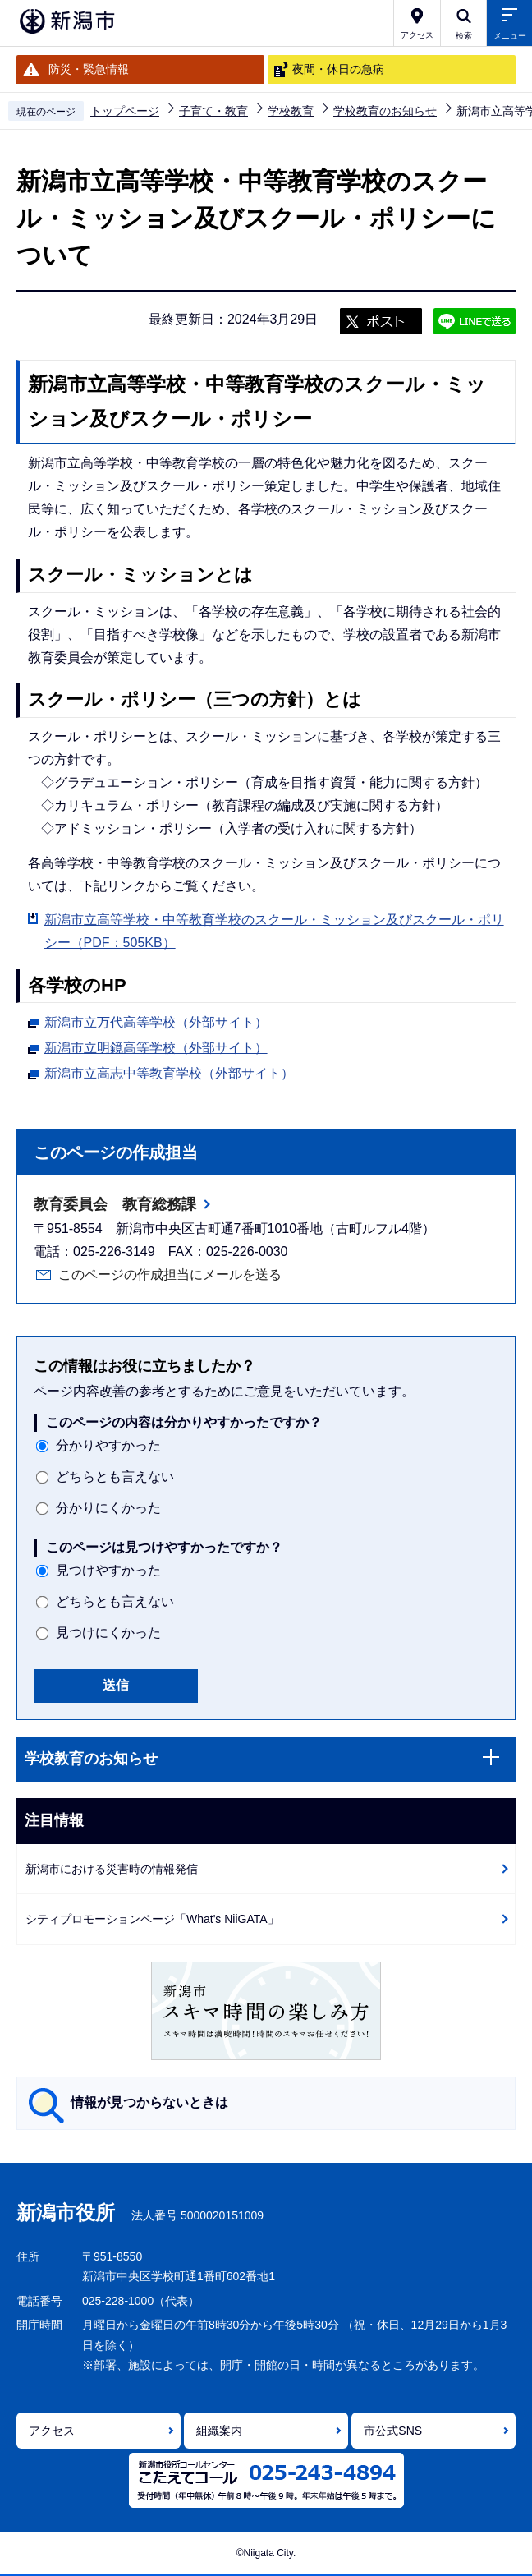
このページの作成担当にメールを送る (170, 1274)
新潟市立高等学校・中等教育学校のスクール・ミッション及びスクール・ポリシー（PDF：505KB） (274, 931)
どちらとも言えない (115, 1477)
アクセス (52, 2430)
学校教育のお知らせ (385, 110)
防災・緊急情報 (88, 69)
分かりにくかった (108, 1508)
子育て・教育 (213, 110)
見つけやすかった (108, 1570)
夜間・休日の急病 (338, 69)
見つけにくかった (108, 1633)
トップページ (124, 110)
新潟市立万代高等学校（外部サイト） (156, 1020)
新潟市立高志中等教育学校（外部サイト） (169, 1071)
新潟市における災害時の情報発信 (111, 1868)
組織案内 (219, 2430)
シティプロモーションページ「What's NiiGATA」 (152, 1918)
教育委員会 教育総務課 (115, 1204)
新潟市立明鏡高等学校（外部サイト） (156, 1046)
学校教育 (291, 110)
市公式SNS (393, 2430)
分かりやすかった (108, 1445)
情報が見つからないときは (149, 2102)
